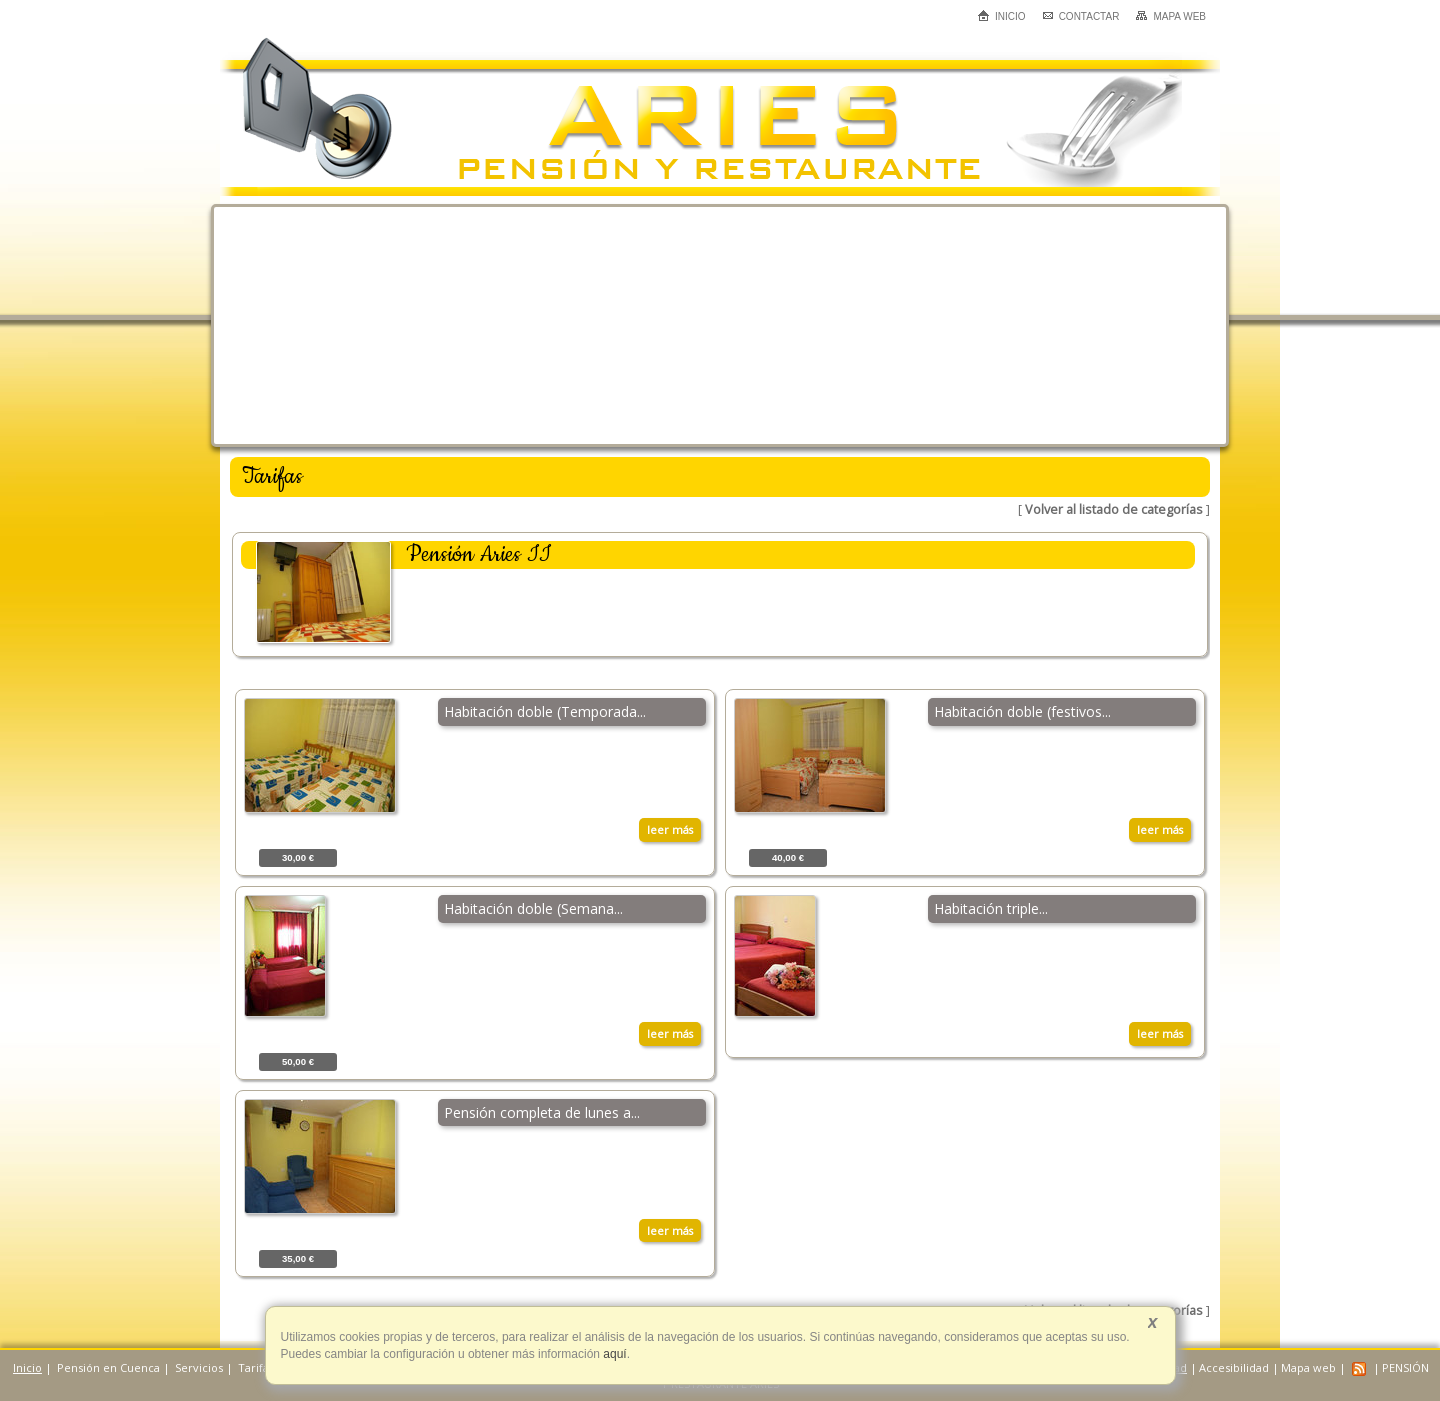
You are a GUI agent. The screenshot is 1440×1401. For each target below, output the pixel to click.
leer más (670, 829)
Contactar (1081, 16)
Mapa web (1170, 16)
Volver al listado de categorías (1114, 509)
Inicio (1001, 15)
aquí (613, 1354)
